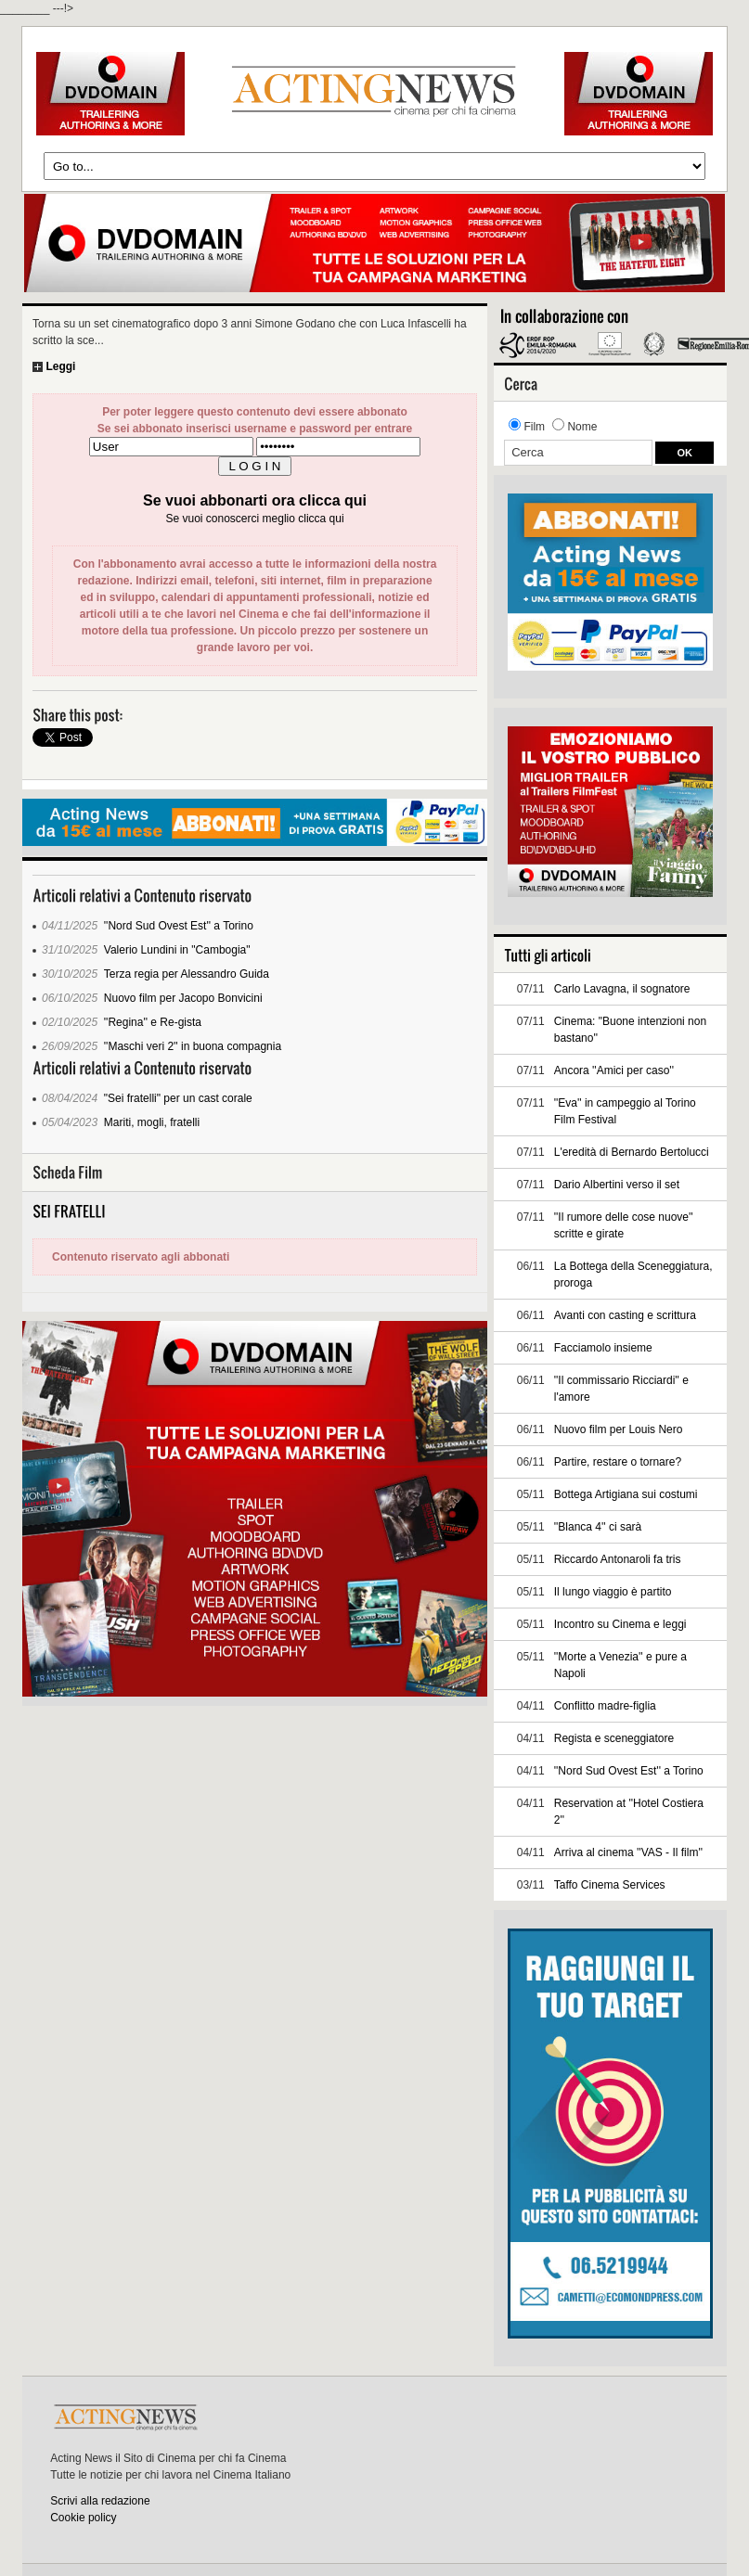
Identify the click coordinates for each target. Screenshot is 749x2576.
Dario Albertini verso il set (616, 1184)
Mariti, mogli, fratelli (152, 1122)
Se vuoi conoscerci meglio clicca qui (254, 518)
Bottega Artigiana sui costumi (626, 1494)
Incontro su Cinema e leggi (620, 1624)
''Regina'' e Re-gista (152, 1022)
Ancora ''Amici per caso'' (614, 1070)
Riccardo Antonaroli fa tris (617, 1559)
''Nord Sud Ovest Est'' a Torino (178, 925)
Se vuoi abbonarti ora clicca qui (255, 500)
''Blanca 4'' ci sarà (598, 1526)
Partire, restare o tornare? (617, 1461)
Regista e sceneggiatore (614, 1738)
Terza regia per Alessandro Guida (186, 974)
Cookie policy (83, 2517)
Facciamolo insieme (603, 1347)
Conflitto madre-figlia (605, 1705)
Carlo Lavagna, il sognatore (622, 988)
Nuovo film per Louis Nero (618, 1429)
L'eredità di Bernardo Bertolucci (631, 1152)
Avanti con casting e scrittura (625, 1315)
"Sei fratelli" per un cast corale (178, 1098)
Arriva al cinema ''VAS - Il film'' (628, 1852)
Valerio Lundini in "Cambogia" (177, 949)
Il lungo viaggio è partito (613, 1591)
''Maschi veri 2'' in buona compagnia (192, 1046)
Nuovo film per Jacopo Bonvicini (183, 998)
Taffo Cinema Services (609, 1884)
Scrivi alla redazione (99, 2500)
